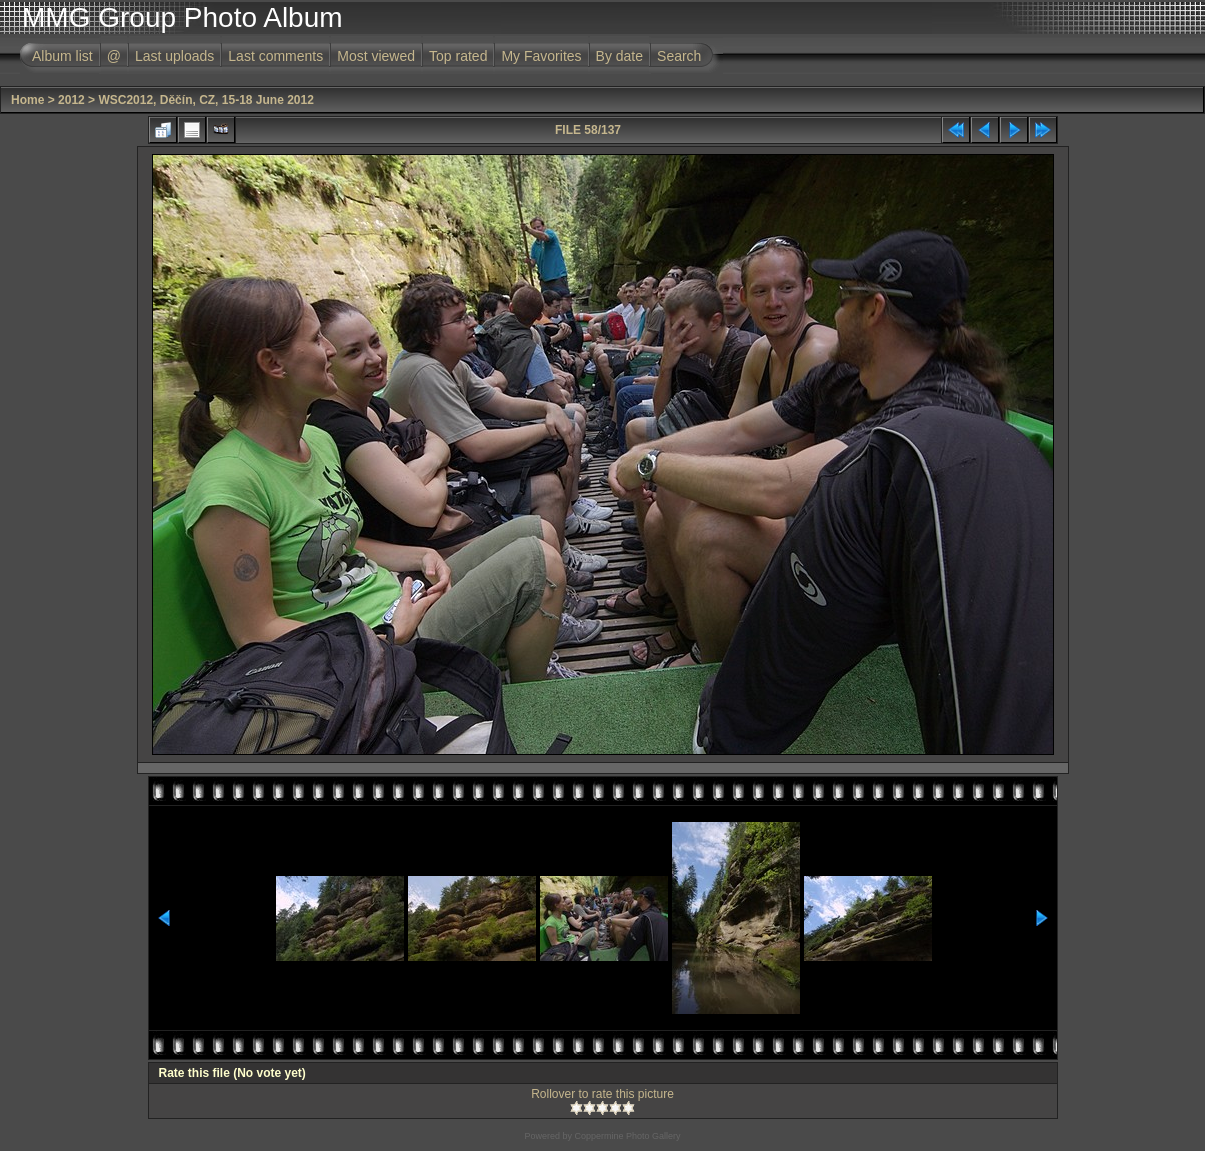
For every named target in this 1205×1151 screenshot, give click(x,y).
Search (679, 56)
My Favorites (541, 56)
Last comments (275, 56)
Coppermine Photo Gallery (627, 1136)
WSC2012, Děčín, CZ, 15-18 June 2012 (205, 100)
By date (619, 56)
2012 (71, 100)
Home (27, 100)
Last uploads (174, 56)
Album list (62, 56)
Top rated (458, 56)
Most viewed (376, 56)
